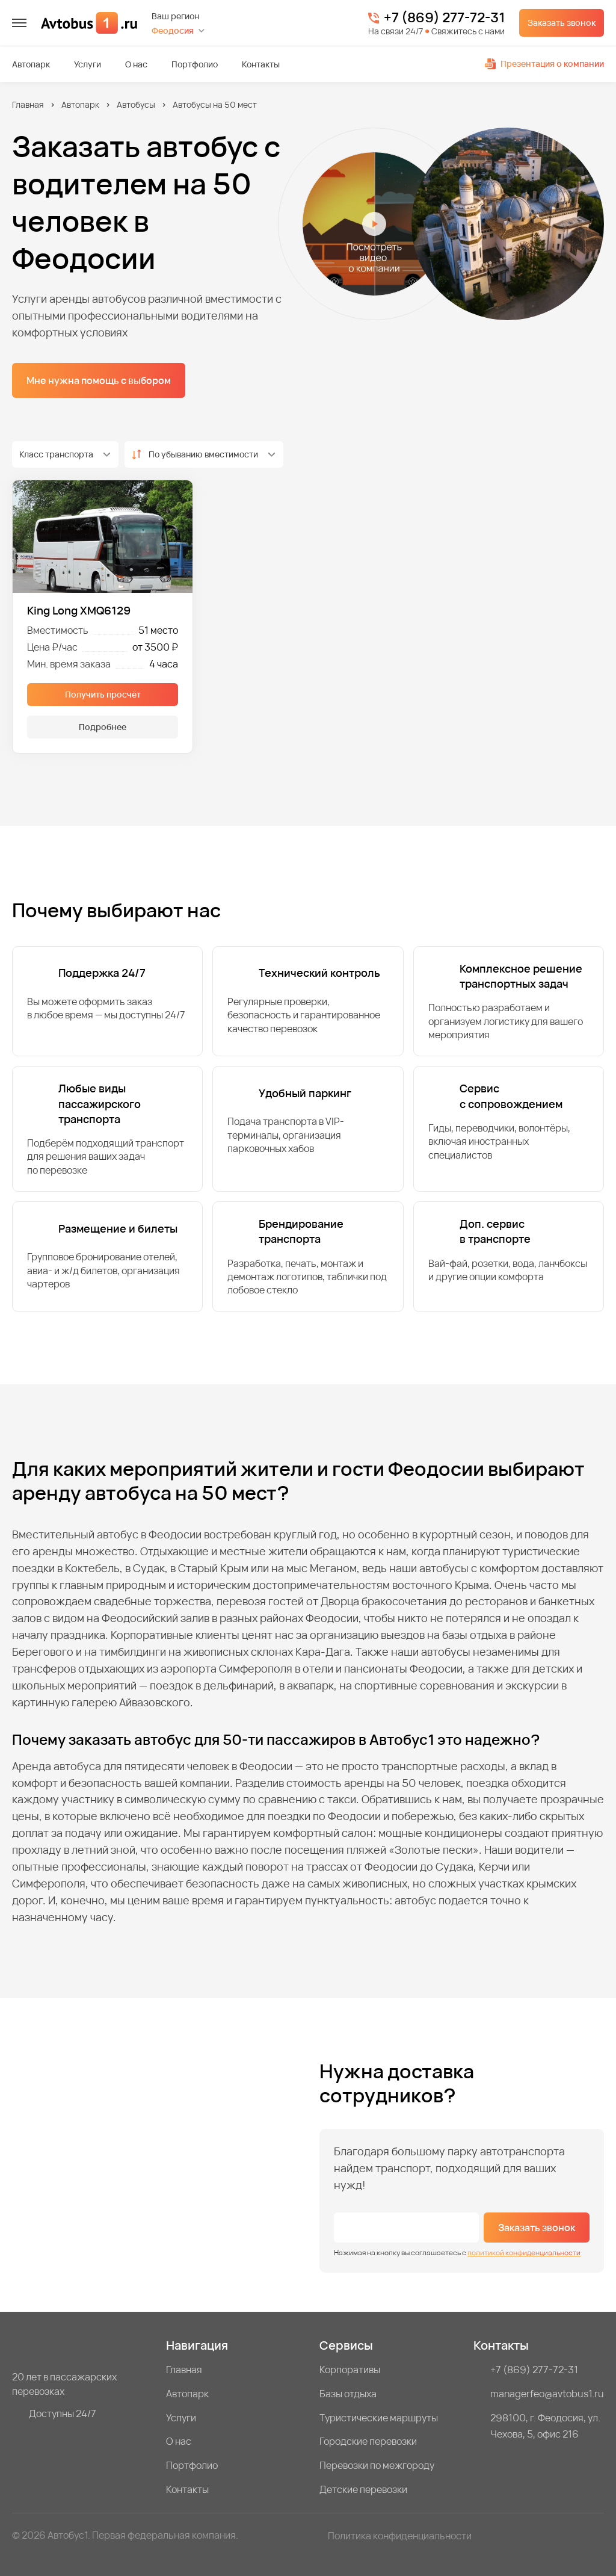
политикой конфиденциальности (524, 2252)
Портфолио (194, 64)
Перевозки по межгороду (376, 2465)
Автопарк (31, 64)
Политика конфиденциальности (400, 2535)
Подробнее (102, 726)
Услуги (87, 64)
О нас (136, 64)
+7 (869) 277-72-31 (444, 18)
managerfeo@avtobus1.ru (547, 2393)
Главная (28, 104)
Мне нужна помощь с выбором (98, 380)
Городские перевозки (368, 2441)
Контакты (261, 64)
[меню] (19, 23)
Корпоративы (349, 2369)
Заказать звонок (562, 22)
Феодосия (173, 30)
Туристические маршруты (378, 2417)
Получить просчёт (103, 694)
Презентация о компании (544, 63)
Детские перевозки (363, 2489)
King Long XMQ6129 (79, 610)
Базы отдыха (348, 2393)
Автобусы (136, 104)
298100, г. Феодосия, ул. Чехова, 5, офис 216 (545, 2426)
